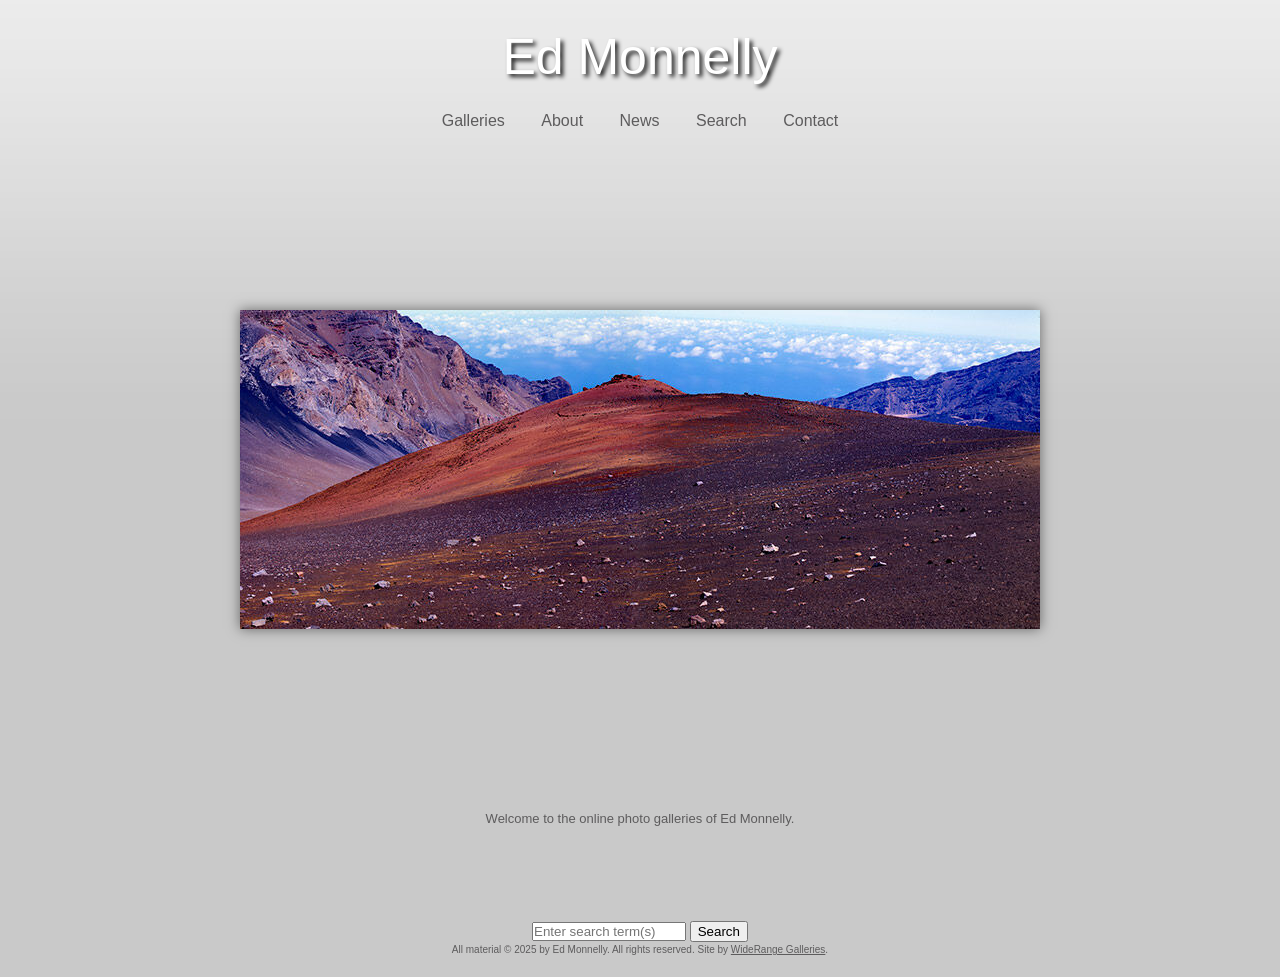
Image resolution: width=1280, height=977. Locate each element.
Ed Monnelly (639, 57)
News (640, 120)
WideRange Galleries (778, 949)
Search (721, 120)
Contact (810, 120)
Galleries (473, 120)
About (562, 120)
